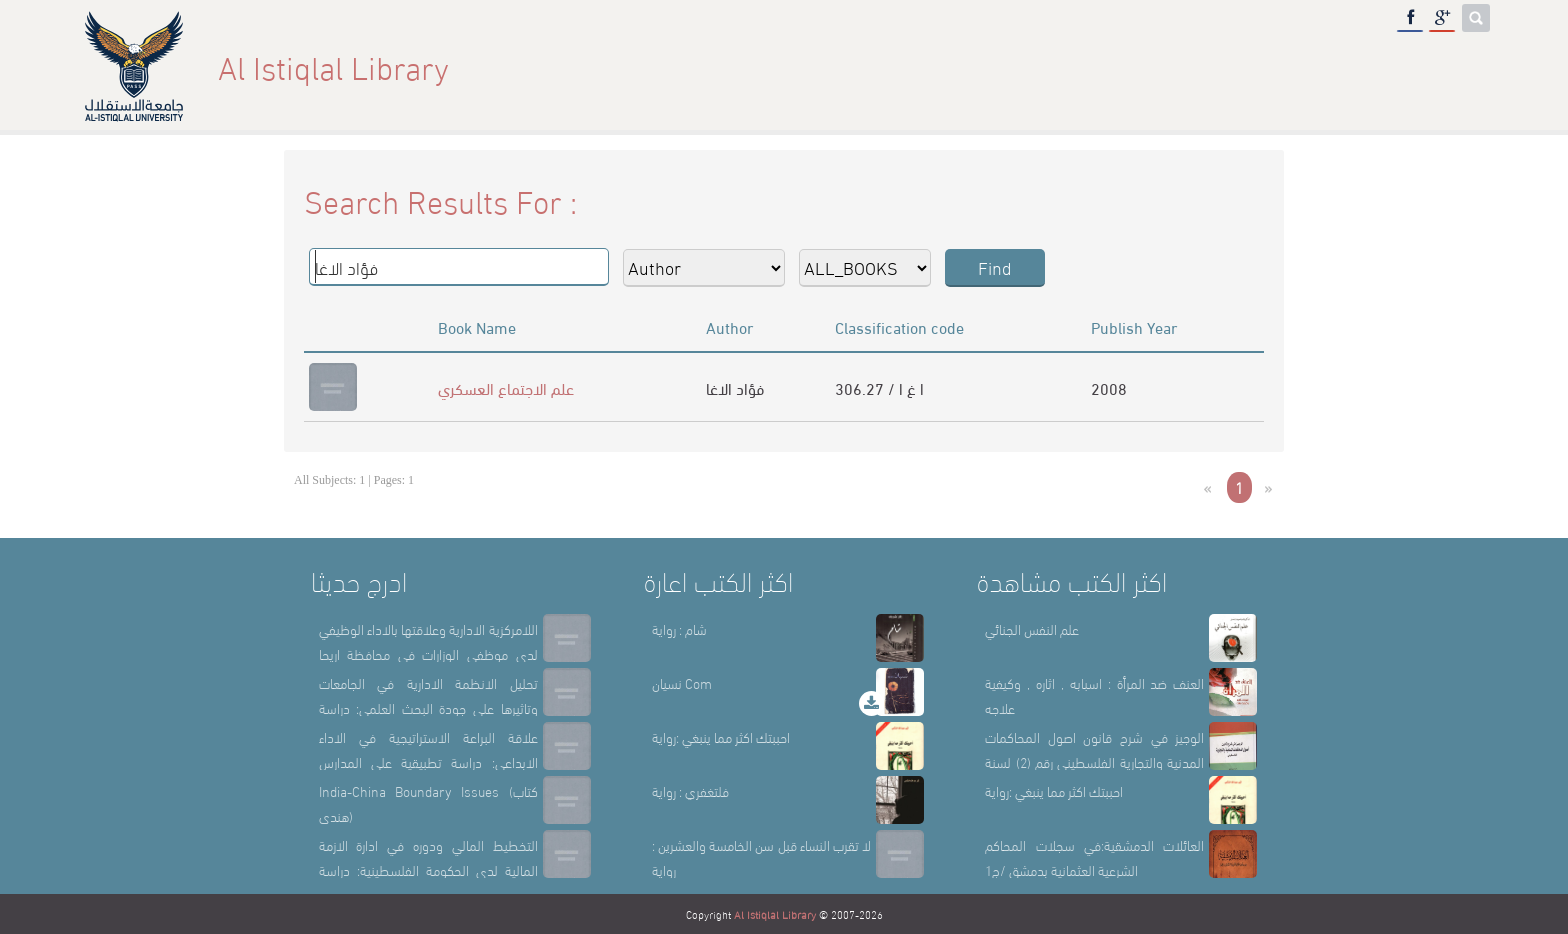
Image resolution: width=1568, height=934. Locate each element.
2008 (1109, 387)
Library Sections (1230, 66)
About (1105, 66)
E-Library (1370, 66)
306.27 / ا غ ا (879, 387)
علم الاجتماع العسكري (506, 387)
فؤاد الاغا (735, 387)
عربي (1457, 66)
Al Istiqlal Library (775, 914)
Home (1025, 66)
